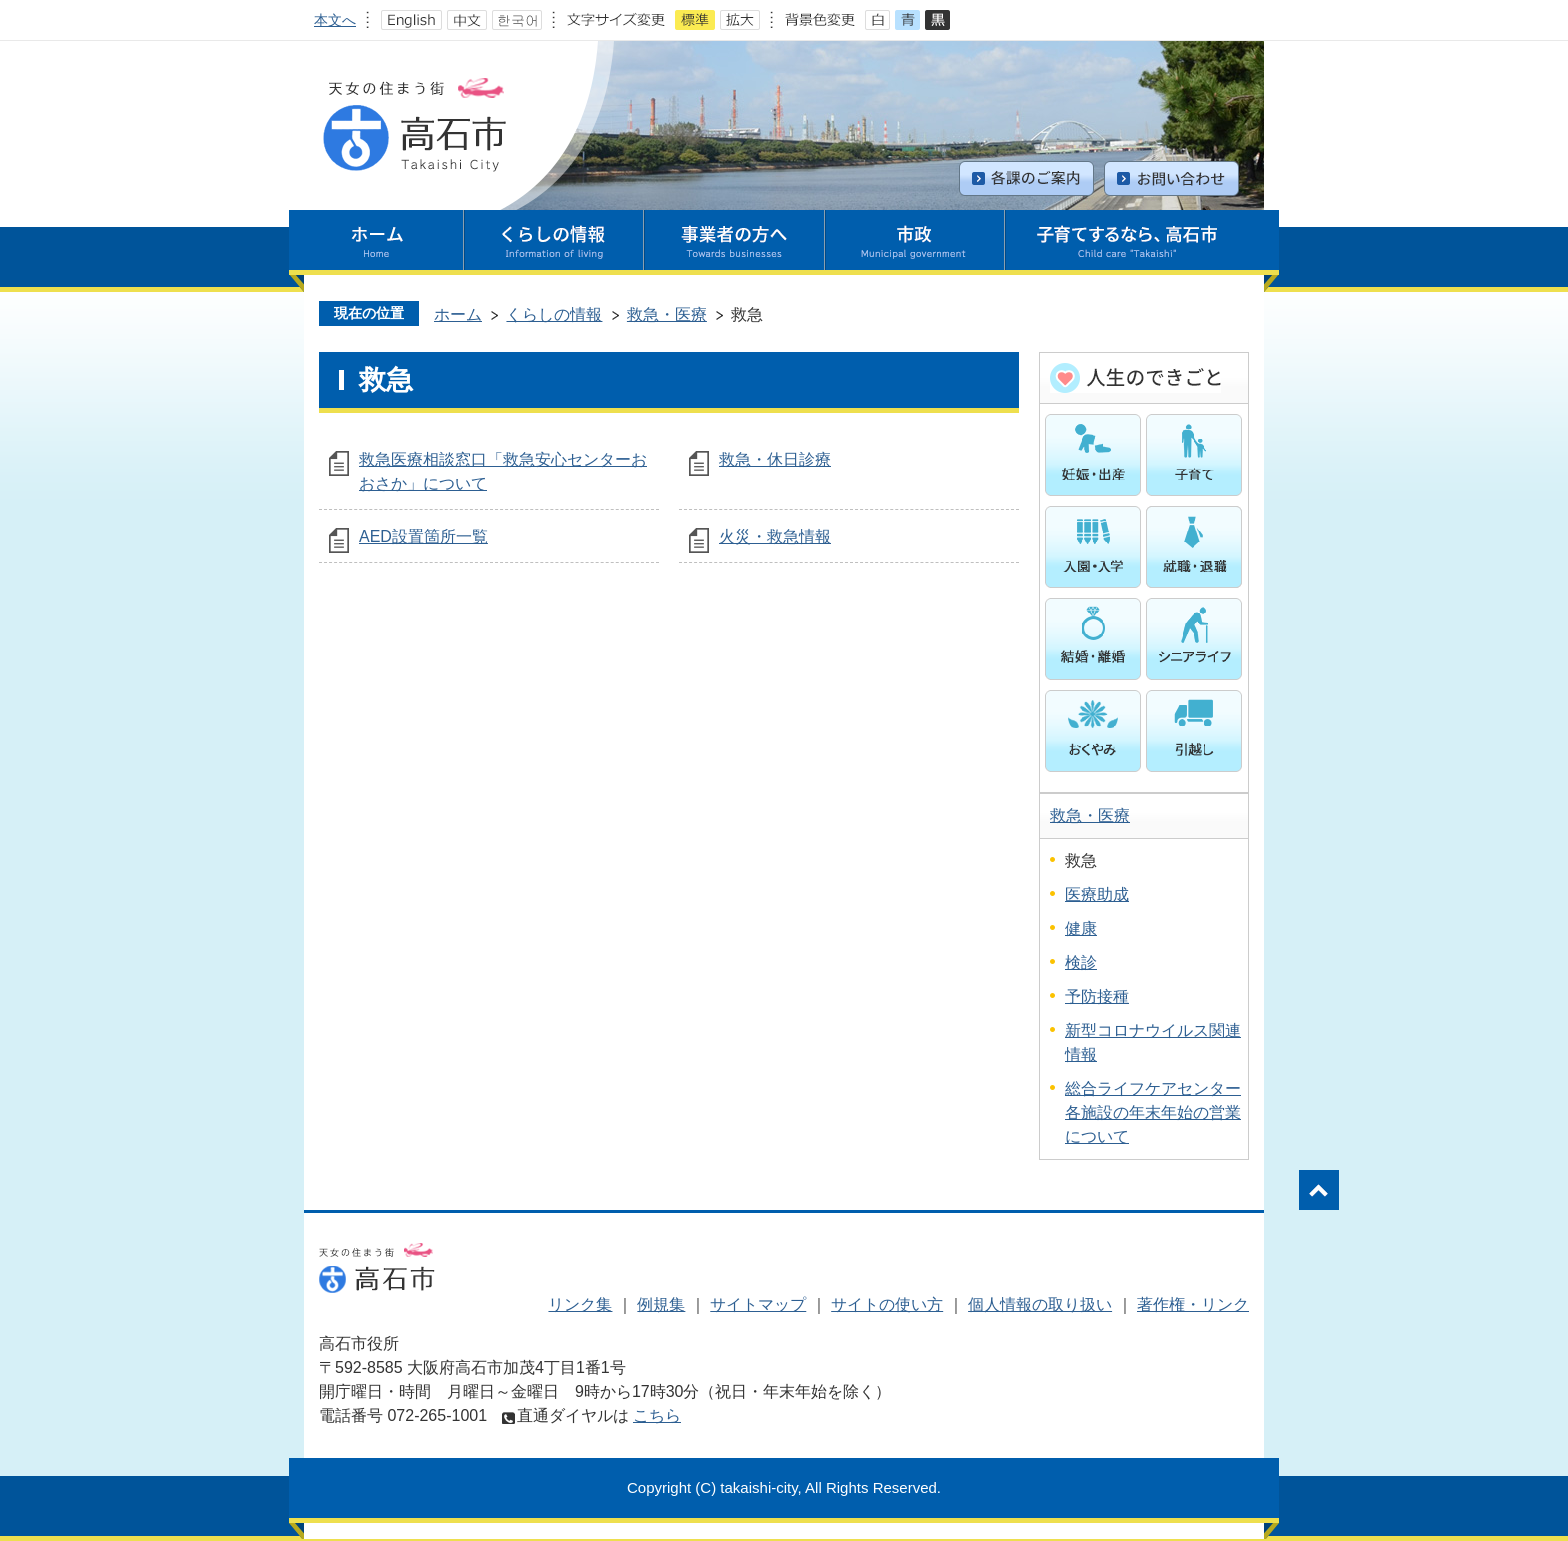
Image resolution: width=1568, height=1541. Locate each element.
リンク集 (580, 1304)
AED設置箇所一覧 (423, 536)
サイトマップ (758, 1304)
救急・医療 (667, 314)
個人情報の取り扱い (1040, 1304)
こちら (657, 1415)
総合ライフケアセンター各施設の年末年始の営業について (1153, 1112)
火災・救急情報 (775, 536)
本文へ (335, 20)
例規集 (661, 1304)
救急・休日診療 (775, 459)
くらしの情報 (554, 314)
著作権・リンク (1193, 1304)
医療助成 (1097, 894)
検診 (1081, 962)
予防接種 (1097, 996)
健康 (1081, 928)
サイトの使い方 (887, 1304)
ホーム (458, 314)
